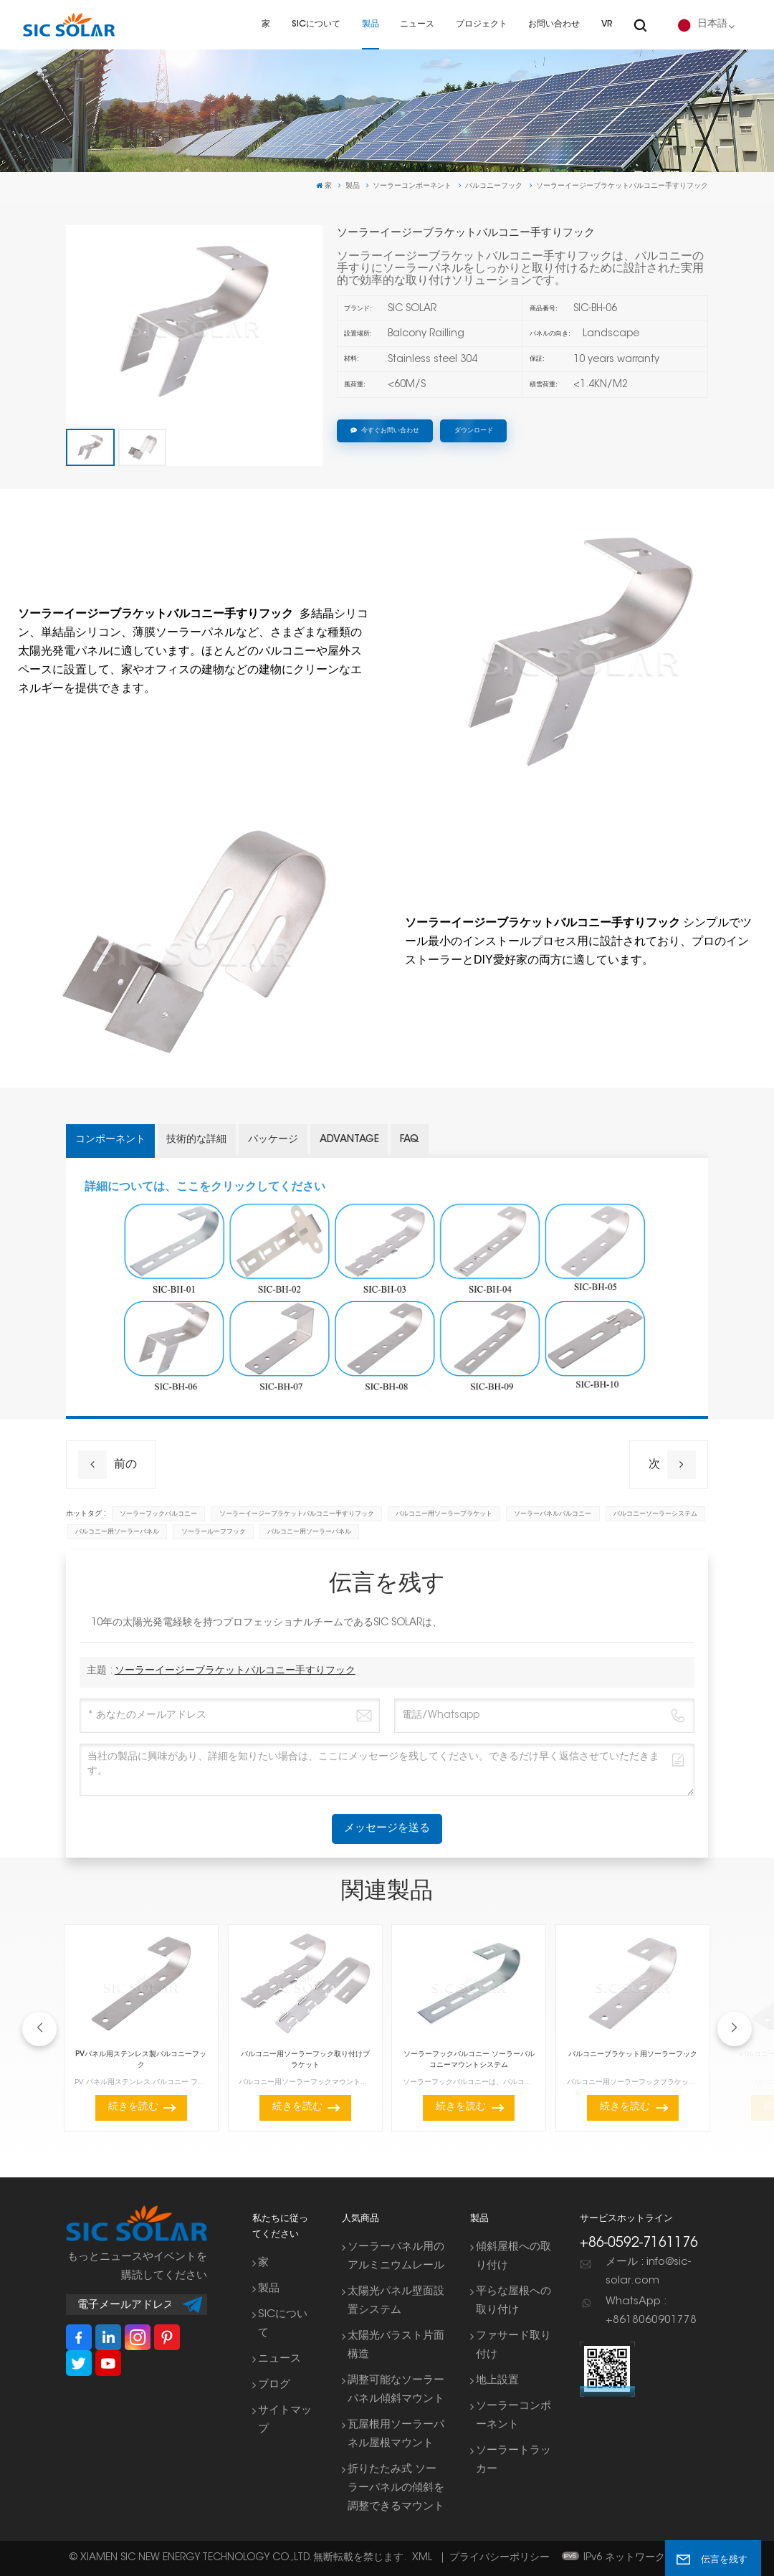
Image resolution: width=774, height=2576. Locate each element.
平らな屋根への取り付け (513, 2301)
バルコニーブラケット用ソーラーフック (632, 2054)
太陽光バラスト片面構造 (396, 2345)
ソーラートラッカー (513, 2460)
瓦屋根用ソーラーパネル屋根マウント (396, 2434)
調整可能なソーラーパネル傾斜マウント (396, 2390)
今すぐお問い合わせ (384, 430)
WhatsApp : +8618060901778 (651, 2311)
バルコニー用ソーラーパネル (117, 1532)
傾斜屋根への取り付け (513, 2256)
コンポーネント (110, 1140)
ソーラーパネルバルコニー (552, 1514)
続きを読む (133, 2107)
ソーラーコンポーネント (412, 186)
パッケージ (273, 1140)
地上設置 (497, 2380)
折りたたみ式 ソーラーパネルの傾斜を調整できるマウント (396, 2488)
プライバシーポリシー (499, 2558)
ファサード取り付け (513, 2345)
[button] (734, 2029)
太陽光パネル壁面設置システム (396, 2301)
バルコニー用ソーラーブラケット (444, 1514)
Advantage (349, 1140)
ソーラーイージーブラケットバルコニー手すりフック (296, 1514)
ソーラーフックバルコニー (158, 1514)
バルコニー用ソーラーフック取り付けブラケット (305, 2059)
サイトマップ (285, 2420)
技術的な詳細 (196, 1140)
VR (607, 24)
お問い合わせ (554, 24)
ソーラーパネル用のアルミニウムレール (396, 2256)
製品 (370, 24)
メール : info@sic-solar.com (648, 2271)
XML (422, 2558)
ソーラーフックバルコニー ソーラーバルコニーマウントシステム (469, 2059)
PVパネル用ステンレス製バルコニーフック (140, 2059)
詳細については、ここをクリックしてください (205, 1186)
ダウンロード (473, 430)
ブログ (274, 2385)
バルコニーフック (493, 186)
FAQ (409, 1140)
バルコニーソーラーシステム (655, 1514)
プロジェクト (481, 24)
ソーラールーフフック (213, 1532)
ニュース (417, 24)
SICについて (316, 24)
